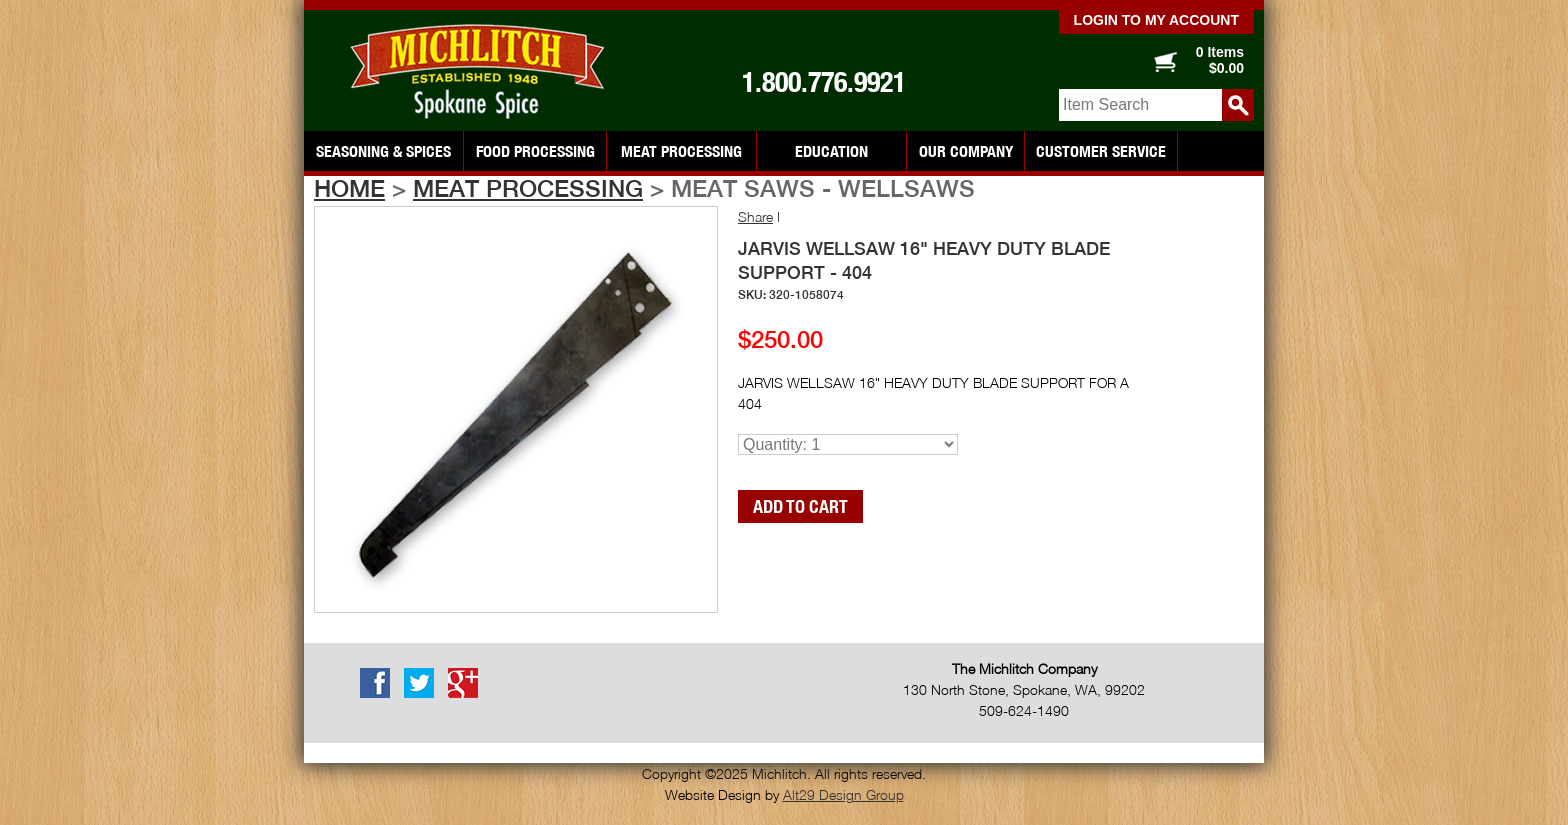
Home (349, 188)
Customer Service (1101, 151)
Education (831, 151)
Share (755, 216)
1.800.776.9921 (824, 82)
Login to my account (1156, 20)
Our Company (966, 151)
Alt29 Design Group (843, 794)
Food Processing (535, 151)
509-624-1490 (1024, 710)
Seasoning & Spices (383, 151)
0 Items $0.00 (1220, 60)
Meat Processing (681, 151)
